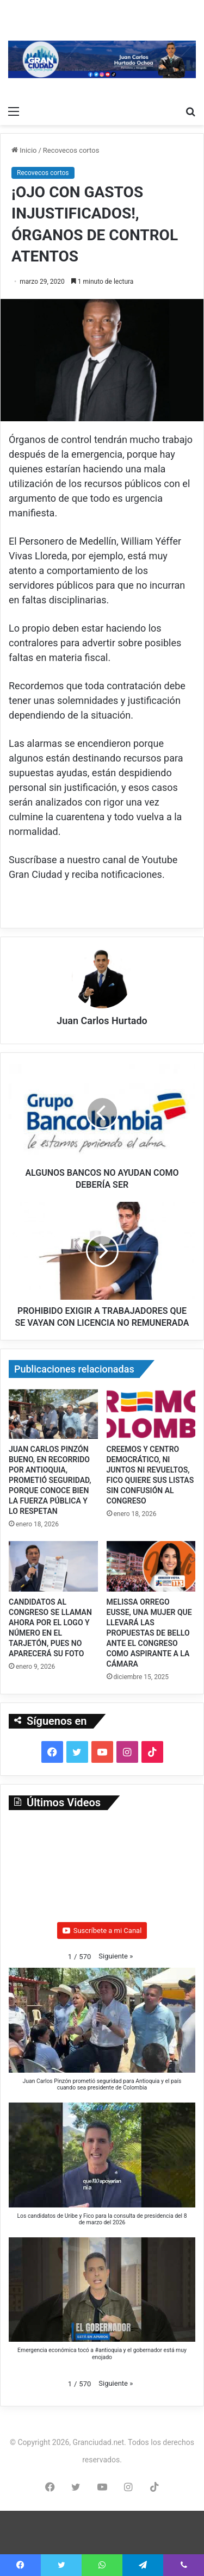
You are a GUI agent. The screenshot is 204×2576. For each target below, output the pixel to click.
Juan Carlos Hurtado (102, 1020)
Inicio (23, 150)
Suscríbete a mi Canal (102, 1930)
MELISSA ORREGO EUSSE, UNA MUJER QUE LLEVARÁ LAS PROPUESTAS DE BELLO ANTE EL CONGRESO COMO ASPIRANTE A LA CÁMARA (149, 1633)
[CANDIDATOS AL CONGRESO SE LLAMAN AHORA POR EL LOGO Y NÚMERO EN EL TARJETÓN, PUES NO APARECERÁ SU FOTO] (53, 1566)
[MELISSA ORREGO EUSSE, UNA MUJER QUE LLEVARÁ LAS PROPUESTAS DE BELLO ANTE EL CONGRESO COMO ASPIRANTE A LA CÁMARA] (151, 1566)
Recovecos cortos (71, 150)
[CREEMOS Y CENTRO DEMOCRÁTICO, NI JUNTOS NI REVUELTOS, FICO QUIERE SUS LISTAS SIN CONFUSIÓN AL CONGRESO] (151, 1414)
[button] (115, 1956)
